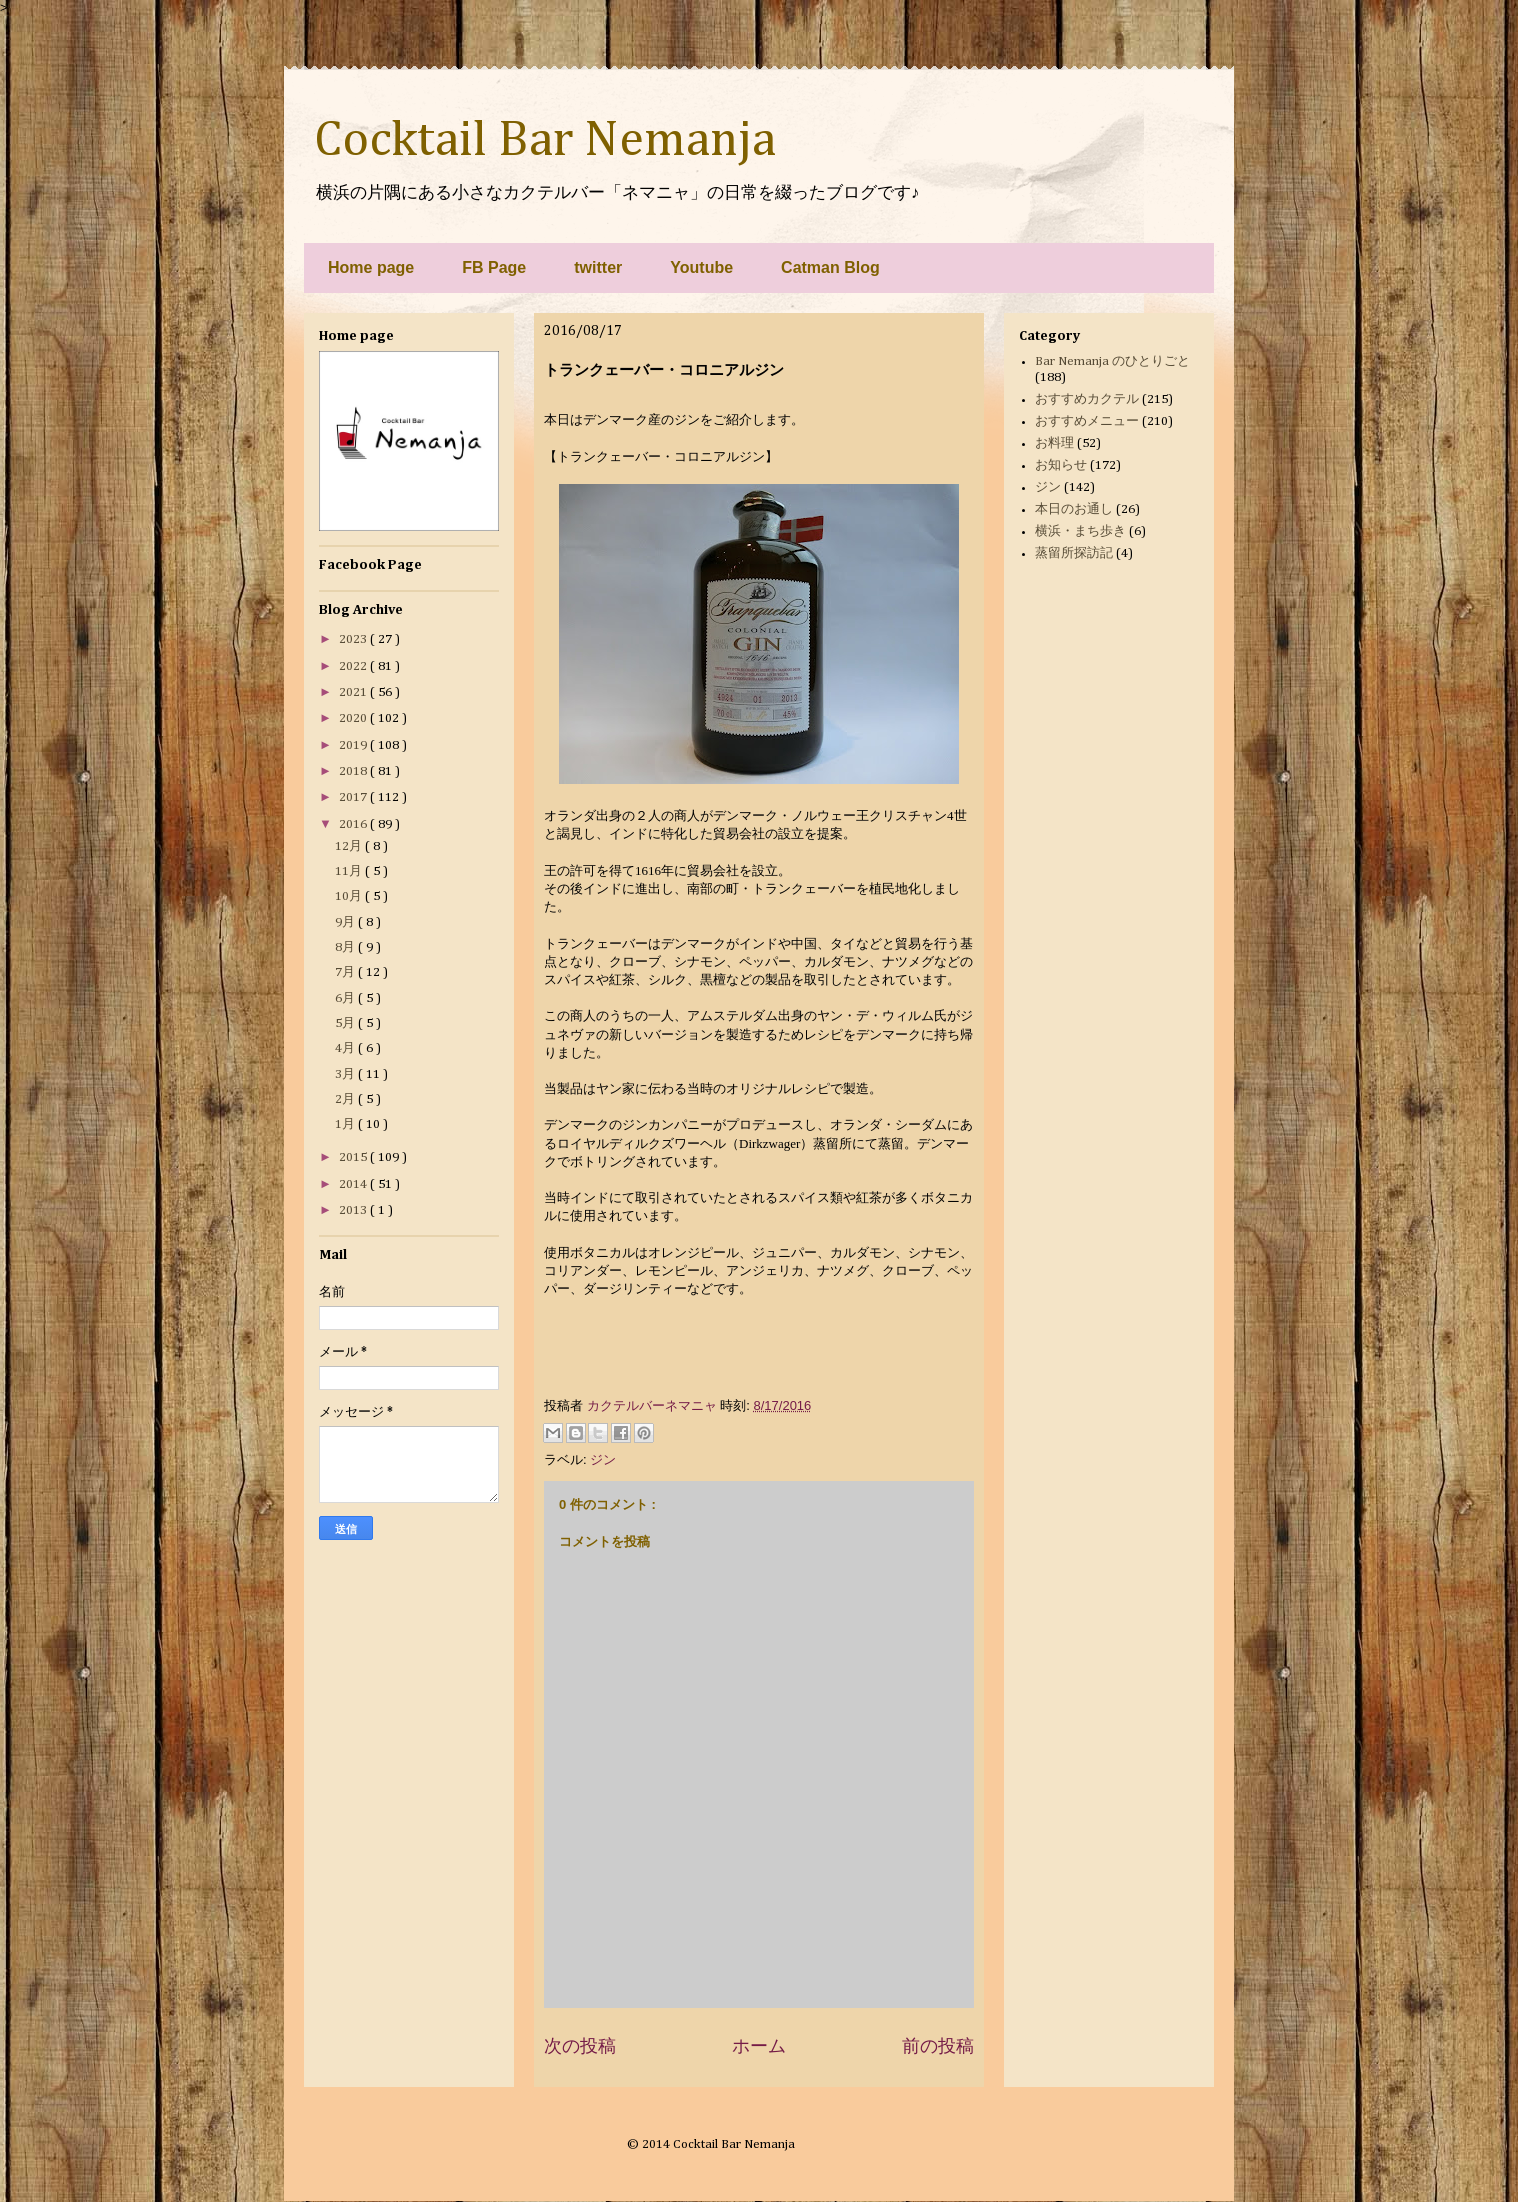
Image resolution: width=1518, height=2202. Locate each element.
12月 (350, 846)
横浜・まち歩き (1080, 531)
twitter (598, 267)
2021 (354, 692)
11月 (350, 871)
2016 (354, 824)
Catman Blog (830, 267)
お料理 (1054, 443)
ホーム (759, 2046)
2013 (354, 1210)
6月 (346, 998)
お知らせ (1061, 465)
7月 (346, 972)
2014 (354, 1184)
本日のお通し (1074, 509)
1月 (346, 1124)
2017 (354, 797)
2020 (354, 718)
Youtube (701, 267)
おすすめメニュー (1087, 421)
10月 (350, 896)
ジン (603, 1459)
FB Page (494, 267)
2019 (354, 745)
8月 (346, 947)
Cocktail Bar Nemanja (545, 141)
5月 (346, 1023)
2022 (354, 666)
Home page (371, 267)
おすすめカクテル (1087, 399)
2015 (354, 1157)
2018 (354, 771)
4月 (346, 1048)
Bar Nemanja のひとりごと (1112, 361)
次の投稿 (580, 2046)
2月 (346, 1099)
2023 (354, 639)
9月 (346, 922)
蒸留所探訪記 (1074, 553)
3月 (346, 1074)
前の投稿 (938, 2046)
